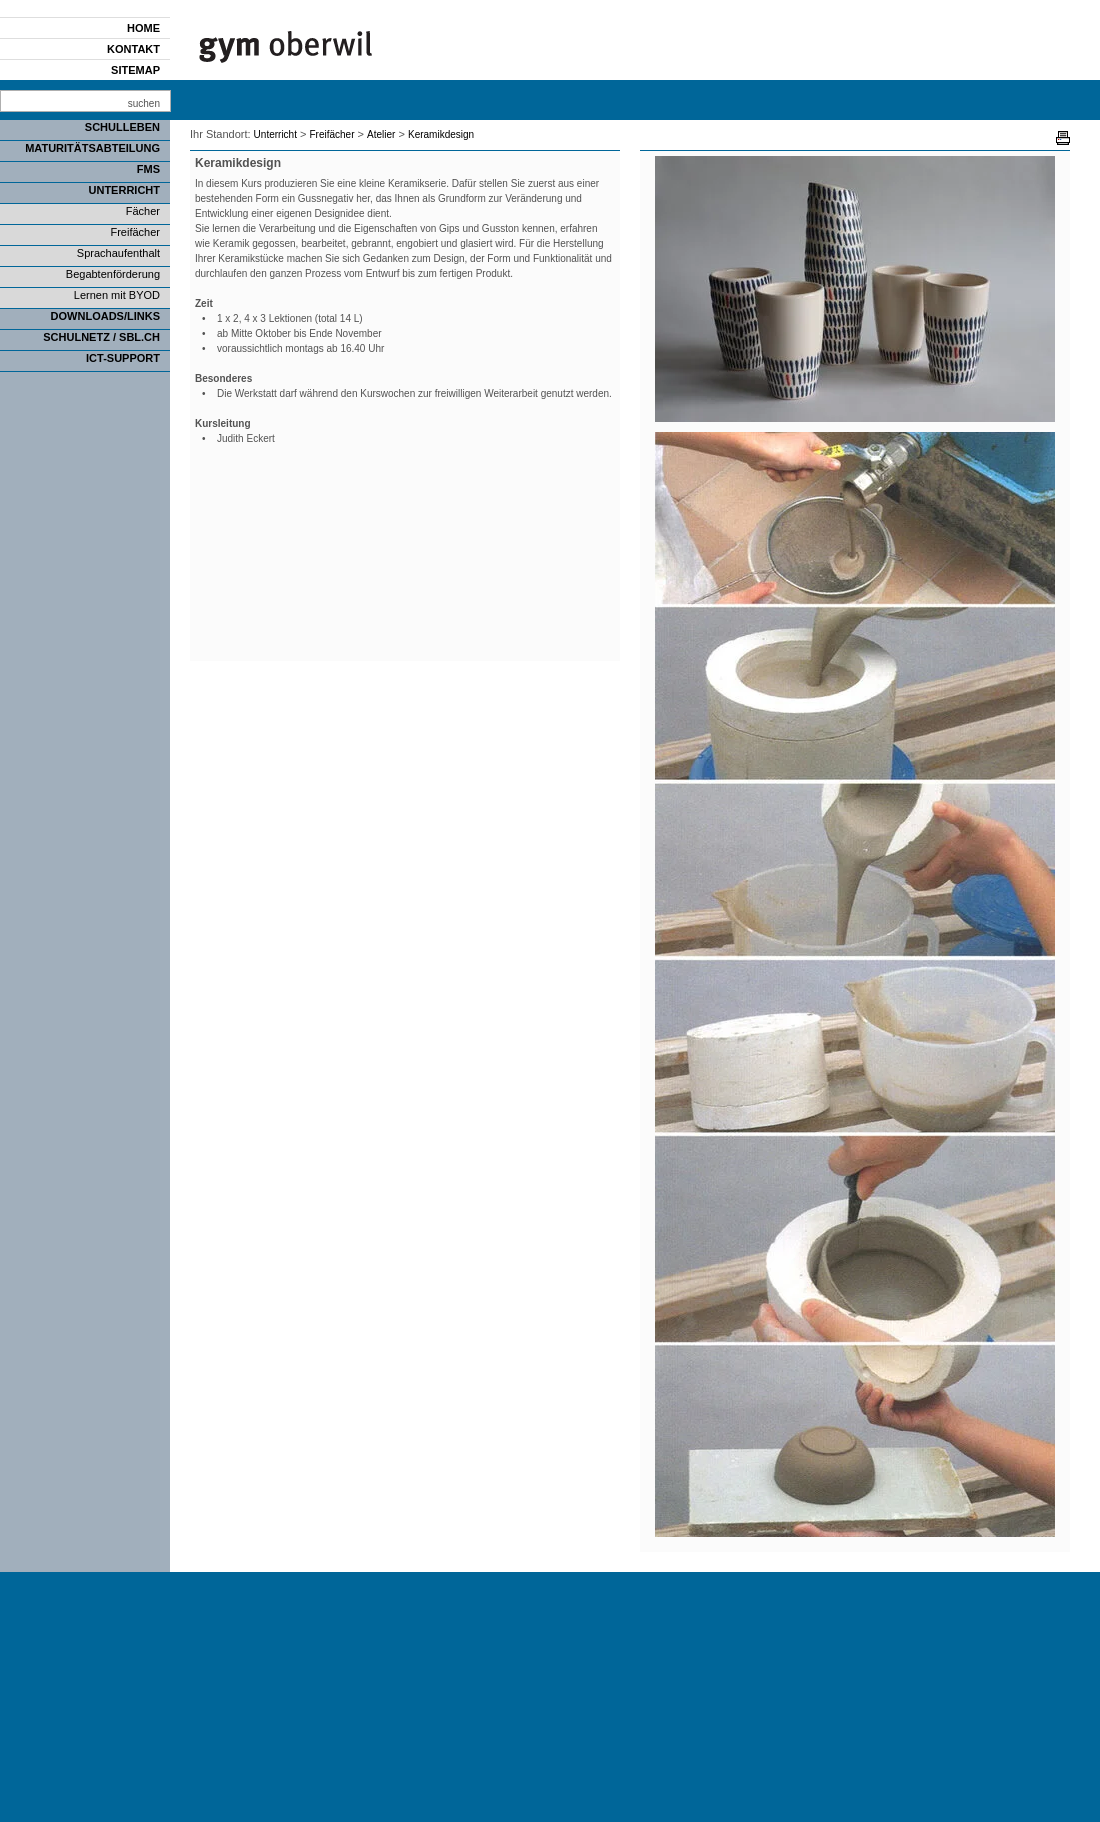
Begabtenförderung (113, 274)
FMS (148, 169)
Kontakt (133, 49)
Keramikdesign (441, 134)
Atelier (381, 134)
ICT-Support (123, 358)
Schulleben (122, 127)
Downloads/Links (105, 316)
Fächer (143, 211)
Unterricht (125, 190)
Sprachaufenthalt (118, 253)
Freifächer (135, 232)
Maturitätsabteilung (92, 148)
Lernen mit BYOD (117, 295)
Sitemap (135, 70)
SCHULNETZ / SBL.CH (101, 337)
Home (143, 28)
